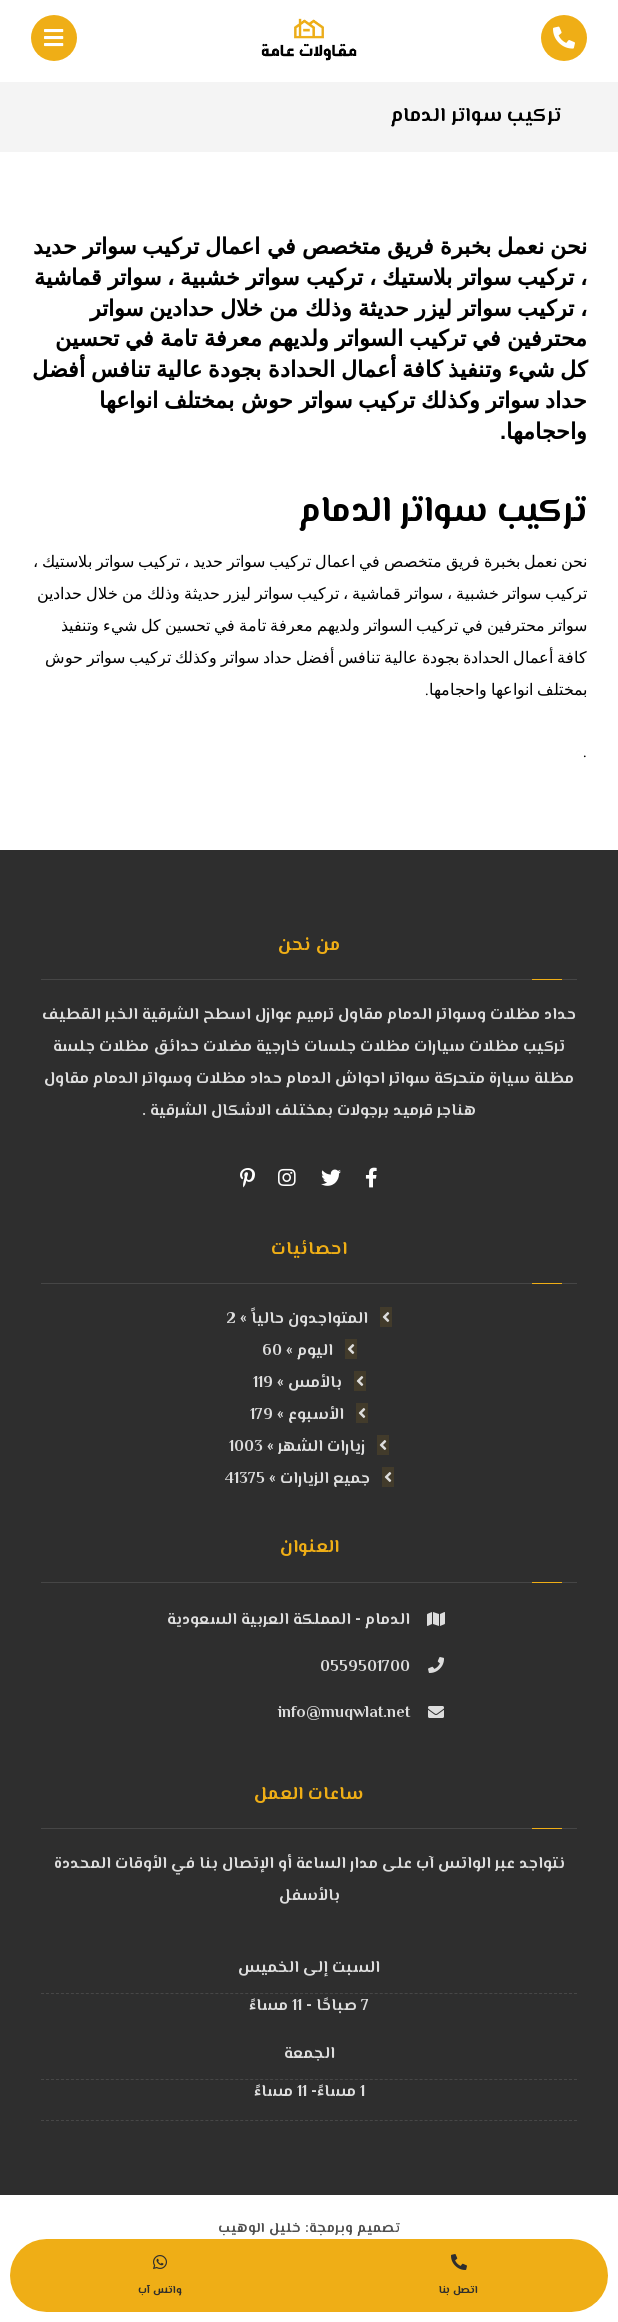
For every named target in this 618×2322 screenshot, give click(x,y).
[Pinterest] (247, 1178)
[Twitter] (331, 1178)
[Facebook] (371, 1178)
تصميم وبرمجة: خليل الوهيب (309, 2215)
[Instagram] (287, 1178)
